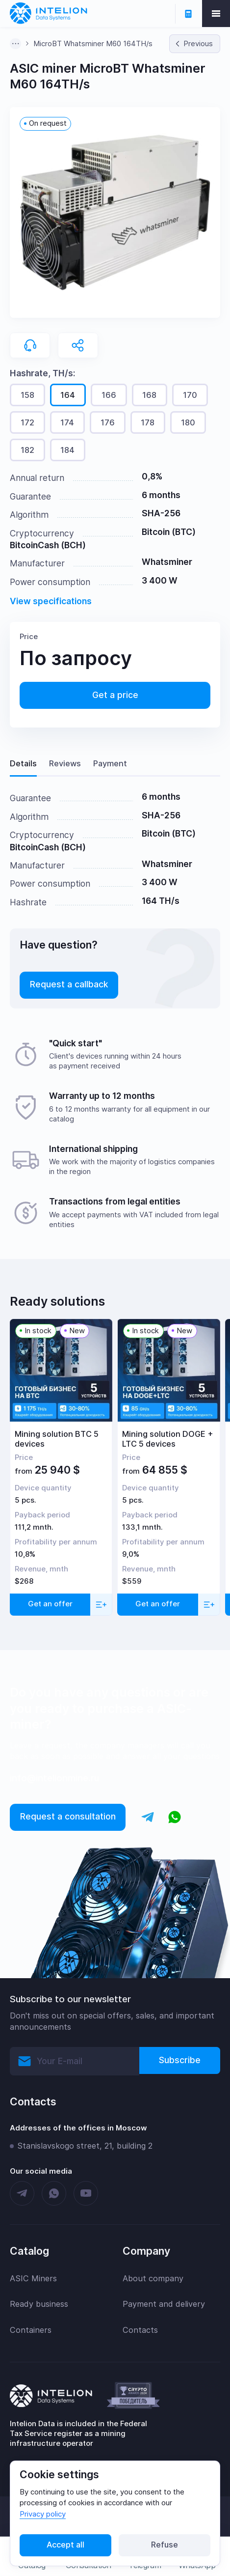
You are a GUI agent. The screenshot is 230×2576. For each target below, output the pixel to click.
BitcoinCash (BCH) (48, 545)
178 (147, 422)
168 (149, 395)
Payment (110, 763)
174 (67, 422)
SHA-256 (161, 513)
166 (109, 395)
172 (27, 422)
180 (188, 422)
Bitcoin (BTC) (169, 532)
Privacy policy (43, 2514)
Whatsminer (167, 562)
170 (190, 395)
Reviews (65, 763)
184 (67, 450)
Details (23, 763)
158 (27, 395)
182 (27, 450)
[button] (115, 212)
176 (108, 422)
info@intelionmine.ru (54, 1778)
